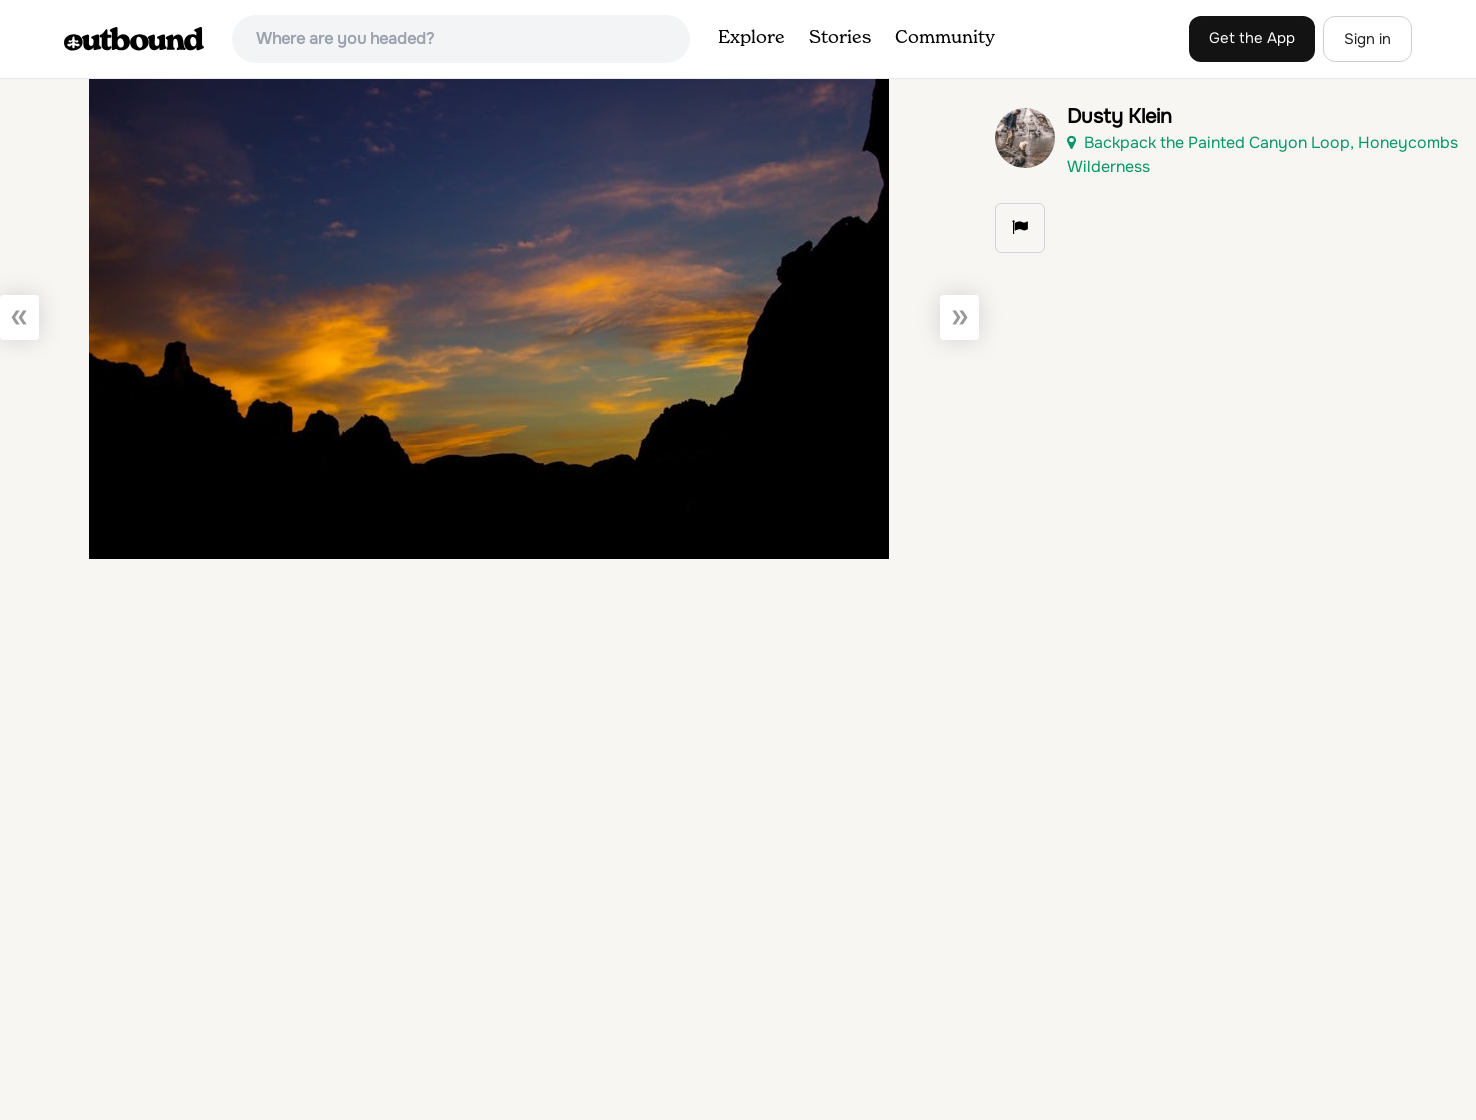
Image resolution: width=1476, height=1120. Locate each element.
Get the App (1252, 38)
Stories (840, 38)
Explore (751, 38)
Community (945, 38)
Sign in (1367, 39)
